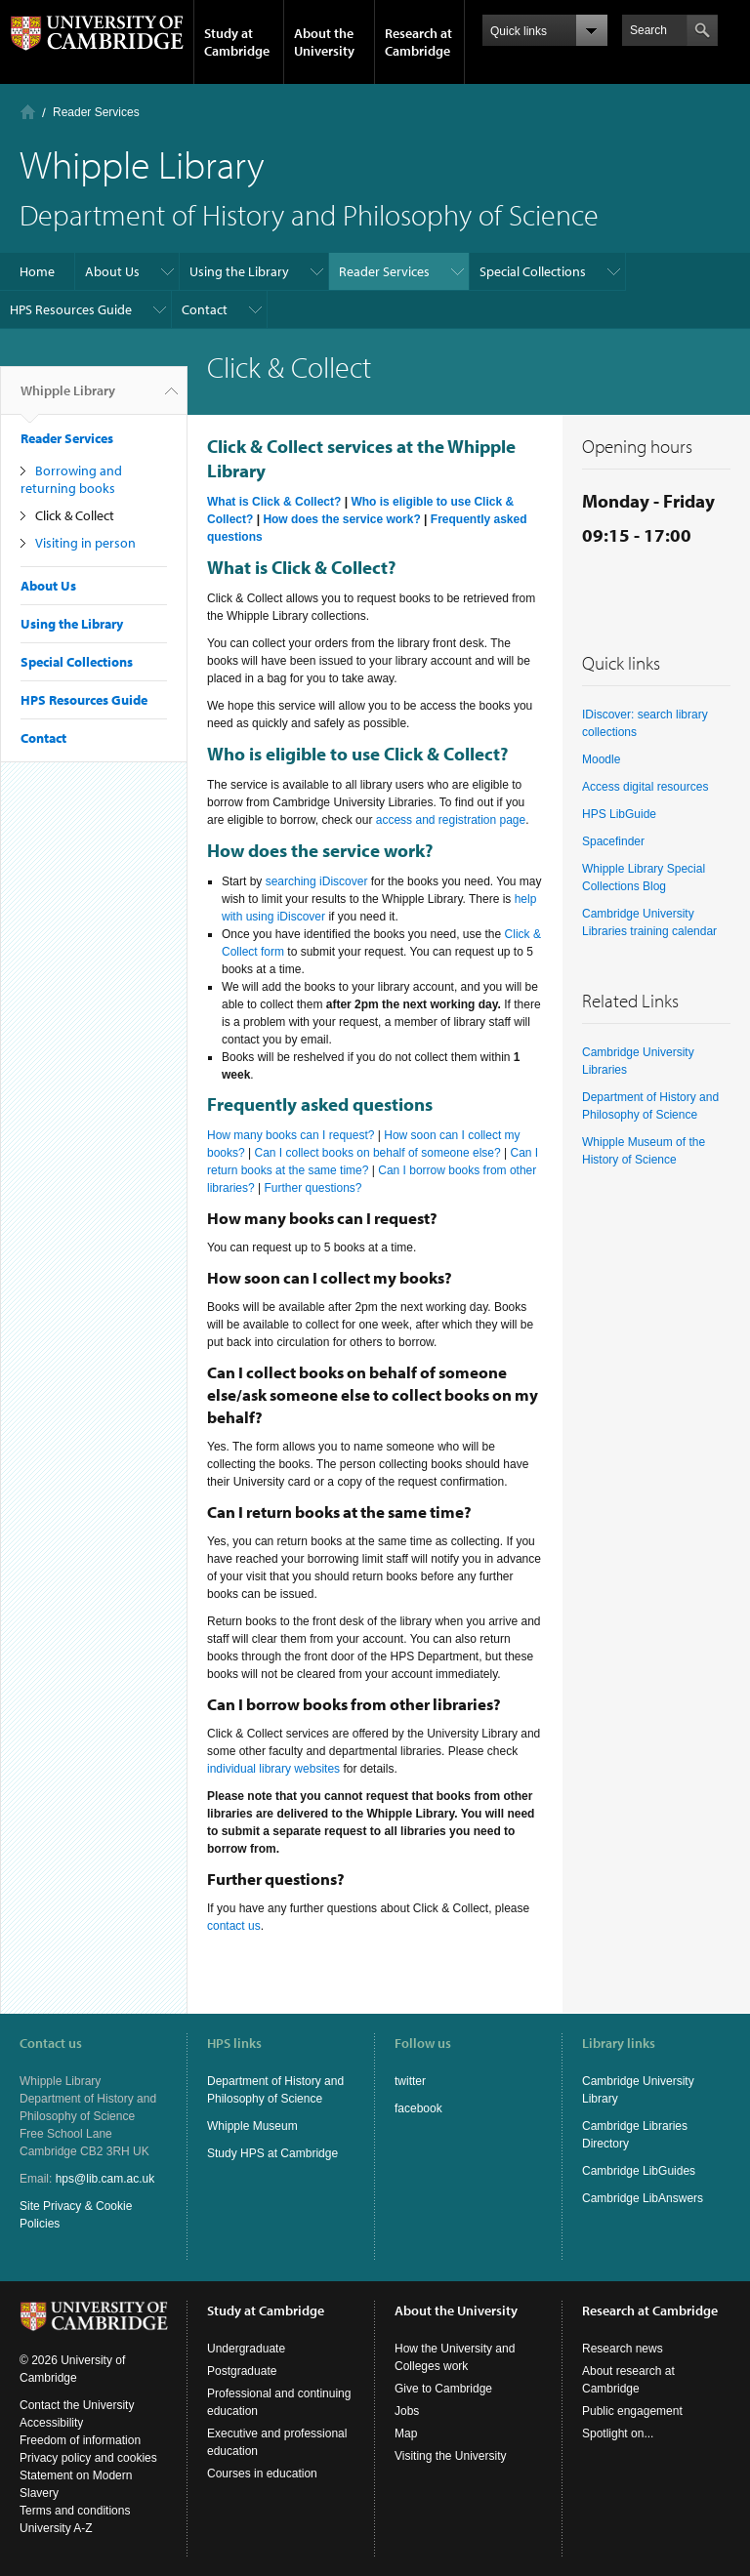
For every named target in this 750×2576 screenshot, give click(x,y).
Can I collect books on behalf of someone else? (378, 1153)
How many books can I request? (290, 1135)
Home (28, 111)
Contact (205, 309)
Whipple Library (68, 398)
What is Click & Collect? (274, 502)
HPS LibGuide (619, 814)
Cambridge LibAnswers (642, 2198)
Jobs (407, 2411)
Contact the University (77, 2405)
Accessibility (51, 2423)
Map (406, 2433)
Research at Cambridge (418, 42)
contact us (234, 1926)
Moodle (601, 759)
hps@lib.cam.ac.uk (105, 2179)
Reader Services (96, 112)
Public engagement (632, 2411)
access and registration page (448, 820)
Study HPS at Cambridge (272, 2153)
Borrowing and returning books (71, 479)
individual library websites (273, 1769)
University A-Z (56, 2528)
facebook (418, 2108)
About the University (324, 42)
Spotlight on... (617, 2433)
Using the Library (239, 271)
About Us (112, 271)
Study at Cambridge (237, 42)
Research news (622, 2348)
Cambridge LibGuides (638, 2171)
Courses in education (262, 2473)
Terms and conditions (75, 2510)
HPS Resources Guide (71, 309)
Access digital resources (645, 787)
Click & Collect (74, 515)
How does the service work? (341, 519)
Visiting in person (85, 543)
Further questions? (312, 1188)
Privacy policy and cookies (88, 2458)
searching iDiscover (317, 881)
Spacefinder (613, 841)
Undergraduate (246, 2348)
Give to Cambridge (443, 2388)
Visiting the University (451, 2456)
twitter (410, 2081)
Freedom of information (80, 2440)
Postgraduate (241, 2371)
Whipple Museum (252, 2126)
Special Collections (532, 271)
